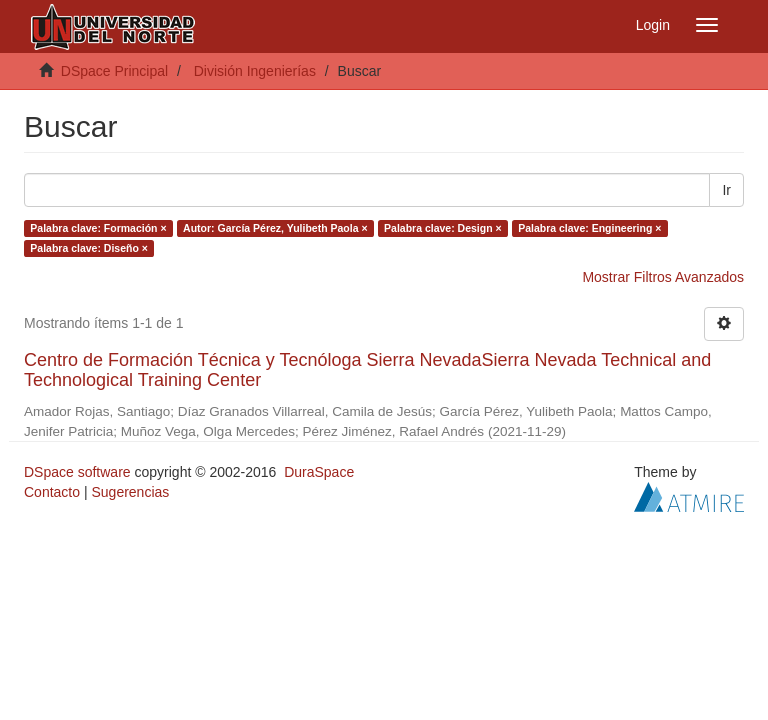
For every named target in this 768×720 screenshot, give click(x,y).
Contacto (52, 492)
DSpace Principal (114, 71)
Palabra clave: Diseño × (89, 248)
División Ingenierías (255, 71)
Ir (726, 190)
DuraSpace (319, 472)
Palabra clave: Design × (443, 228)
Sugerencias (130, 492)
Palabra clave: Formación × (98, 228)
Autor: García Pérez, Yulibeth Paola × (275, 228)
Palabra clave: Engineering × (589, 228)
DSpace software (77, 472)
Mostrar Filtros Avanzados (663, 277)
